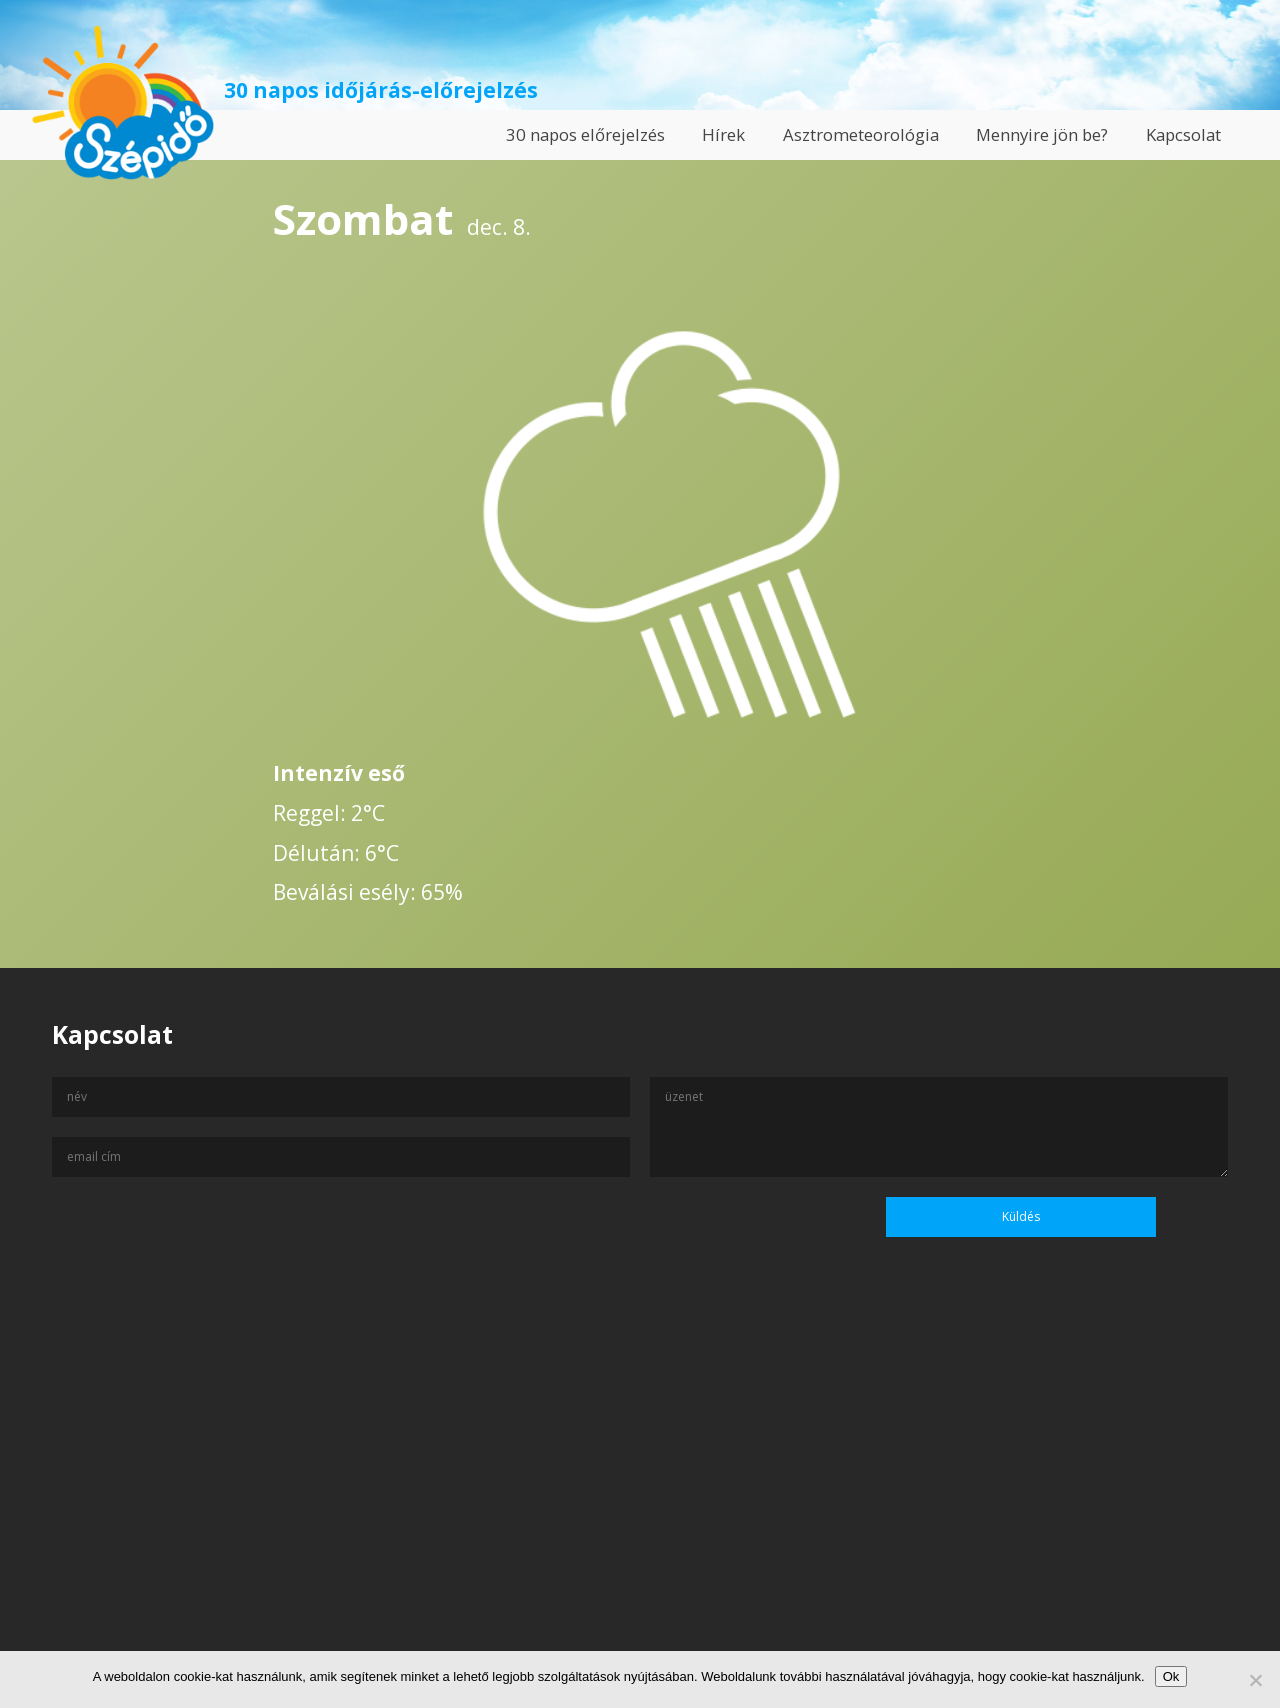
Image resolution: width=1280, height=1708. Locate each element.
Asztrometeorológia (861, 134)
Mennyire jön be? (1042, 134)
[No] (1255, 1680)
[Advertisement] (640, 1515)
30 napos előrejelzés (585, 134)
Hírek (723, 134)
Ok (1171, 1676)
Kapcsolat (1183, 134)
